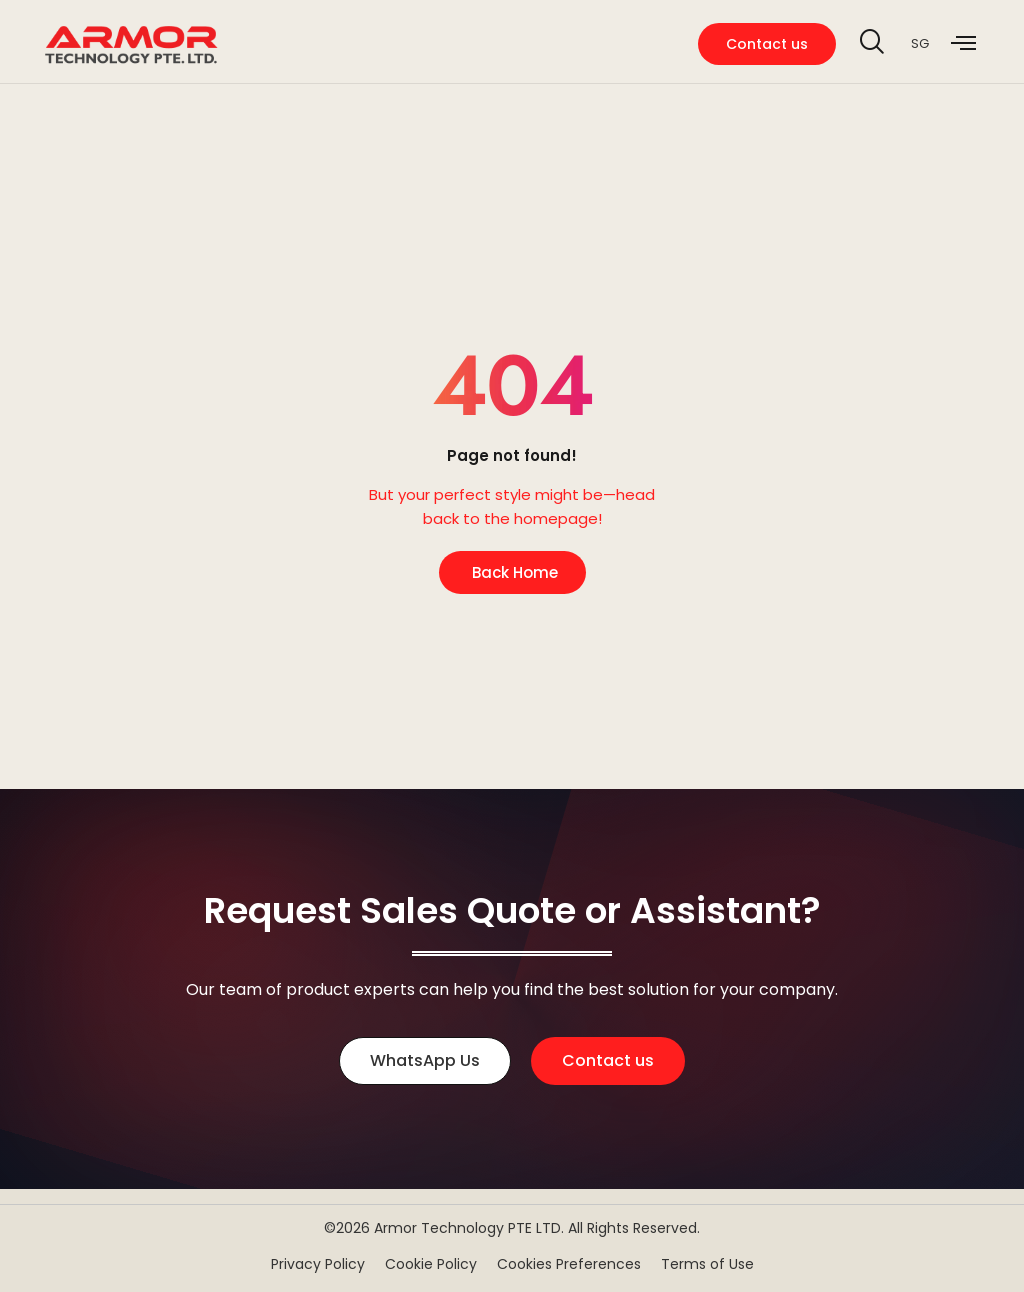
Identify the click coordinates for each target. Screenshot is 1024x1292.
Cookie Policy (431, 1264)
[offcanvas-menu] (963, 44)
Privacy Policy (318, 1264)
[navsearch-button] (871, 44)
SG (920, 43)
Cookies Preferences (569, 1264)
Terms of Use (707, 1264)
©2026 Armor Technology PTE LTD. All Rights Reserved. (512, 1228)
